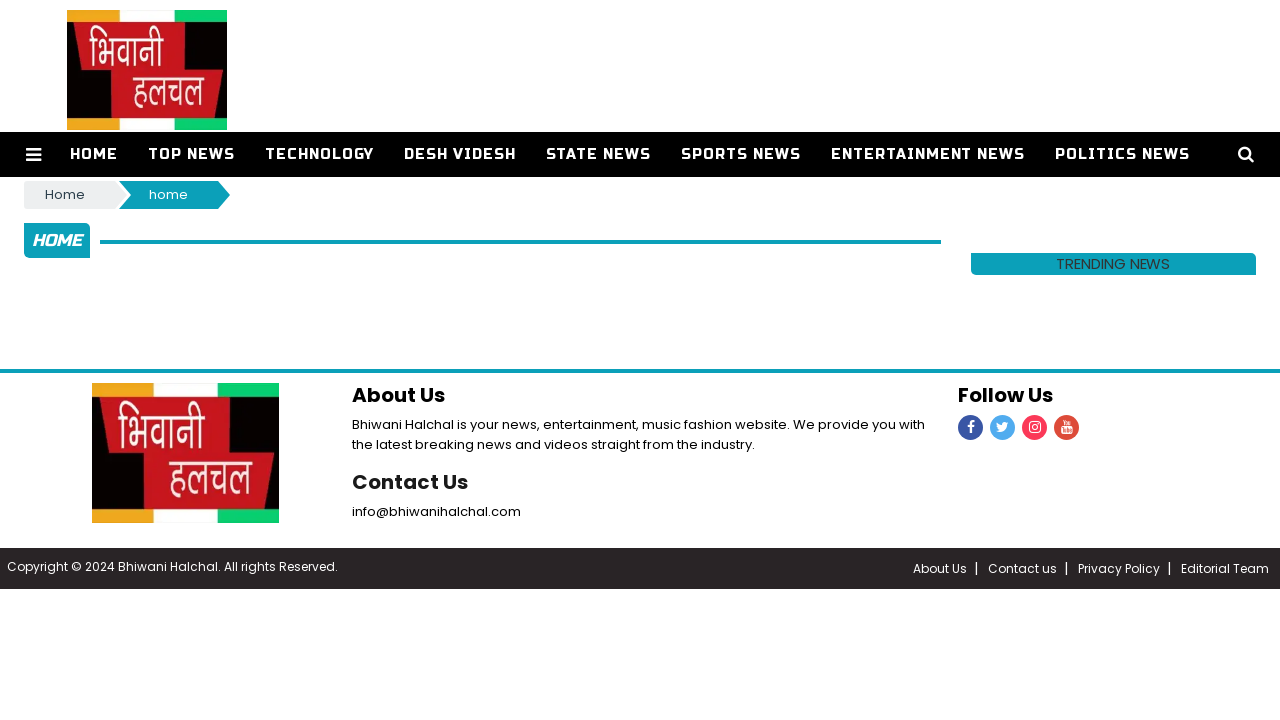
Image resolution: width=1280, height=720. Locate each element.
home (168, 194)
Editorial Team (1225, 568)
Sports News (741, 154)
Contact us (1022, 568)
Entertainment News (928, 154)
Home (94, 154)
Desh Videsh (460, 154)
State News (598, 154)
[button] (33, 154)
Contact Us (410, 482)
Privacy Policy (1119, 568)
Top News (191, 154)
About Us (940, 568)
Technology (319, 154)
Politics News (1122, 154)
